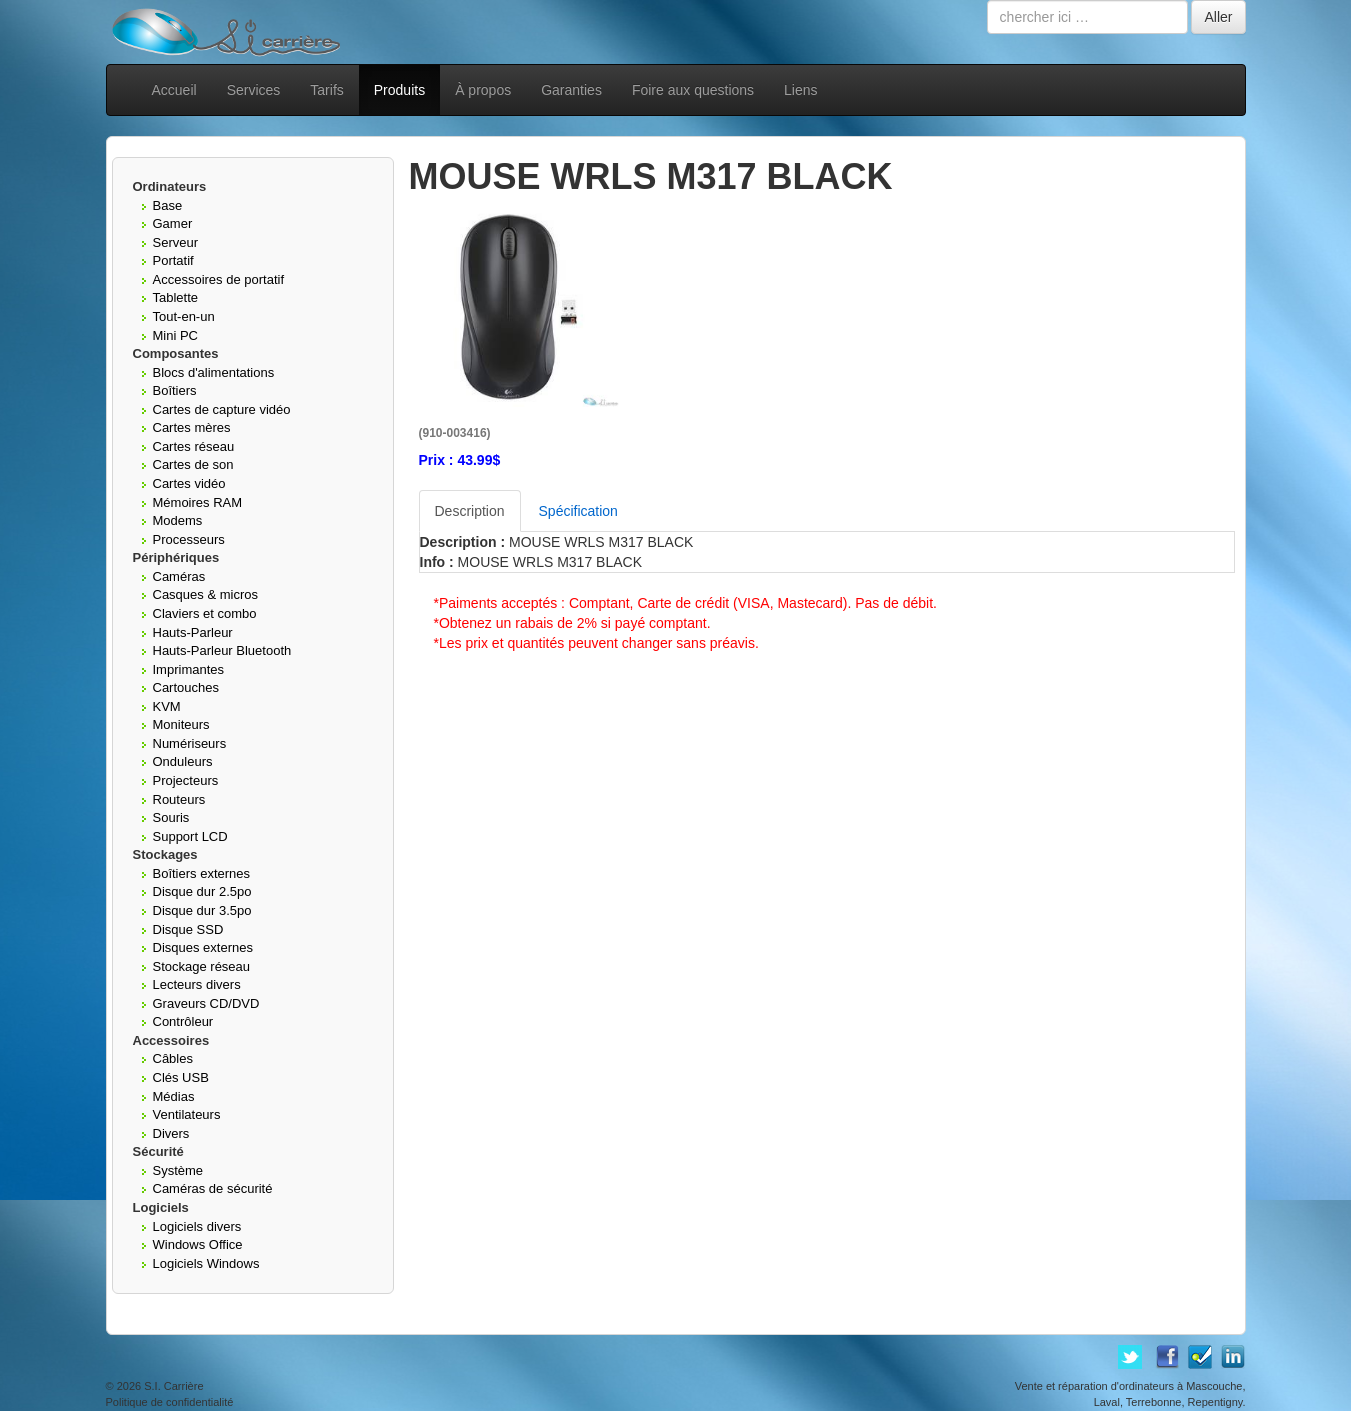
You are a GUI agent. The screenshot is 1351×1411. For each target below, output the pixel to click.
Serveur (176, 242)
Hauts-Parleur (193, 632)
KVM (167, 706)
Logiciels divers (197, 1226)
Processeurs (189, 539)
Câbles (173, 1058)
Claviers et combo (205, 613)
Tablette (176, 297)
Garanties (571, 90)
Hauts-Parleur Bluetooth (222, 650)
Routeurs (179, 799)
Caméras (179, 576)
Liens (800, 90)
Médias (174, 1096)
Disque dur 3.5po (202, 910)
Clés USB (181, 1077)
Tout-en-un (184, 316)
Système (178, 1170)
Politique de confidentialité (170, 1402)
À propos (483, 90)
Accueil (174, 90)
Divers (171, 1133)
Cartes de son (193, 464)
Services (254, 90)
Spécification (578, 511)
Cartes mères (192, 427)
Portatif (173, 260)
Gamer (173, 223)
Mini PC (176, 335)
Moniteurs (181, 724)
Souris (171, 817)
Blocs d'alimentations (214, 372)
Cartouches (186, 687)
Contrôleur (183, 1021)
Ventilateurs (187, 1114)
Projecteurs (186, 780)
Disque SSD (188, 929)
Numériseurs (190, 743)
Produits (399, 90)
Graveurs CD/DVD (206, 1003)
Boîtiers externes (202, 873)
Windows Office (198, 1244)
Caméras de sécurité (213, 1188)
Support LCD (190, 836)
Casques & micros (205, 594)
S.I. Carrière (173, 1386)
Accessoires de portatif (219, 279)
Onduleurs (183, 761)
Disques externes (203, 947)
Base (168, 205)
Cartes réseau (194, 446)
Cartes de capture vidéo (222, 409)
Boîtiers (175, 390)
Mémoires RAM (198, 502)
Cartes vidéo (189, 483)
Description (470, 511)
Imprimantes (189, 669)
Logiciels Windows (206, 1263)
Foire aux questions (693, 90)
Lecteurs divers (197, 984)
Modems (178, 520)
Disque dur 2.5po (202, 891)
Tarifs (326, 90)
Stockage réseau (202, 966)
